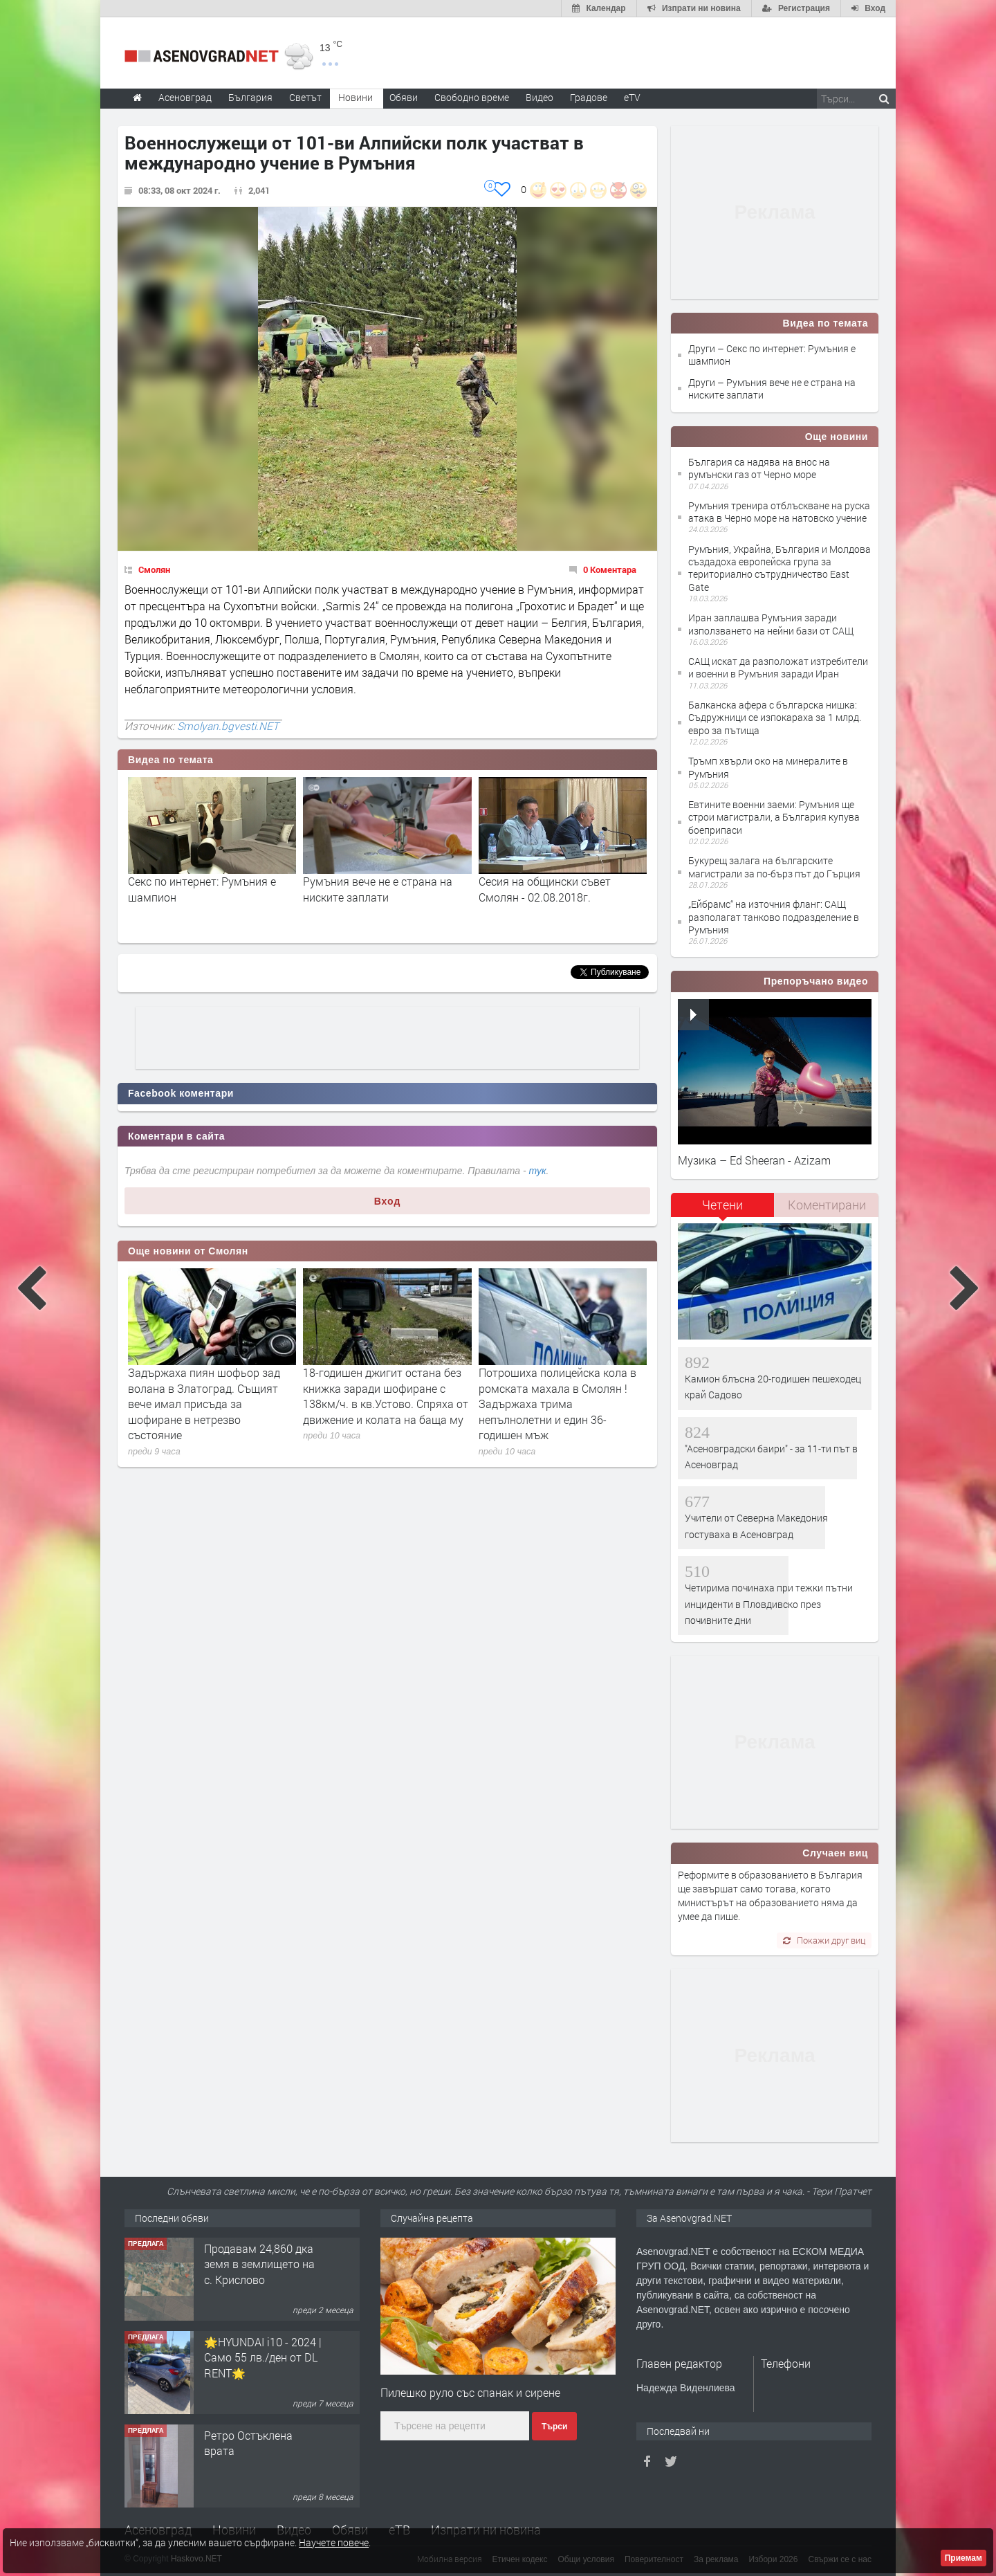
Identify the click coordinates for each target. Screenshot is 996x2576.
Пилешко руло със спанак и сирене (470, 2392)
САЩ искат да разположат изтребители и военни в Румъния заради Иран (778, 667)
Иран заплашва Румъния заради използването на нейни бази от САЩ (771, 624)
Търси (554, 2426)
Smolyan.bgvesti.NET (228, 726)
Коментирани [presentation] (827, 1204)
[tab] (723, 1210)
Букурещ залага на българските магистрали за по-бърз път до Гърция (774, 866)
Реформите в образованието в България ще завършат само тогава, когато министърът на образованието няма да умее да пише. (770, 1896)
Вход (387, 1201)
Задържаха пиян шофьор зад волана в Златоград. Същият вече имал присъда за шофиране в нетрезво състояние (204, 1403)
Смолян (154, 569)
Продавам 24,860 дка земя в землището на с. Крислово (259, 2264)
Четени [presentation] (722, 1204)
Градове (588, 97)
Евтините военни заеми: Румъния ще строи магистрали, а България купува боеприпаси (774, 817)
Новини (355, 97)
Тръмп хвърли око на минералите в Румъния (768, 767)
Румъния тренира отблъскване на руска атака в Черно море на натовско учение (779, 511)
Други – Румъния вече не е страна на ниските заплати (772, 388)
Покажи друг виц (824, 1940)
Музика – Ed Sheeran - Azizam (754, 1160)
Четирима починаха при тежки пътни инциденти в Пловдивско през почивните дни (769, 1604)
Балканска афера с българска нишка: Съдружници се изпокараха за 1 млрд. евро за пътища (774, 717)
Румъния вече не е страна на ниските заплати (377, 889)
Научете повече (334, 2542)
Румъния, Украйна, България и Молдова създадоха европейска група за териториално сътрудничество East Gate (779, 568)
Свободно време (471, 97)
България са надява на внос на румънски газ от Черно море (759, 468)
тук (537, 1170)
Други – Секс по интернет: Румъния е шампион (772, 354)
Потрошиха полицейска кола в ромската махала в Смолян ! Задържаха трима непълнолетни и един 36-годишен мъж (557, 1403)
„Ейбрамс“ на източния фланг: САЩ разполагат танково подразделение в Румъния (773, 916)
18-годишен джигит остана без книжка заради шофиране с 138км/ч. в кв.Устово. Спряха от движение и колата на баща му (385, 1395)
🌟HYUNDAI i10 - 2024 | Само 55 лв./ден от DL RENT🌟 (263, 2357)
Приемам (963, 2558)
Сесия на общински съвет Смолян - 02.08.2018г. (545, 889)
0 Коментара (609, 569)
